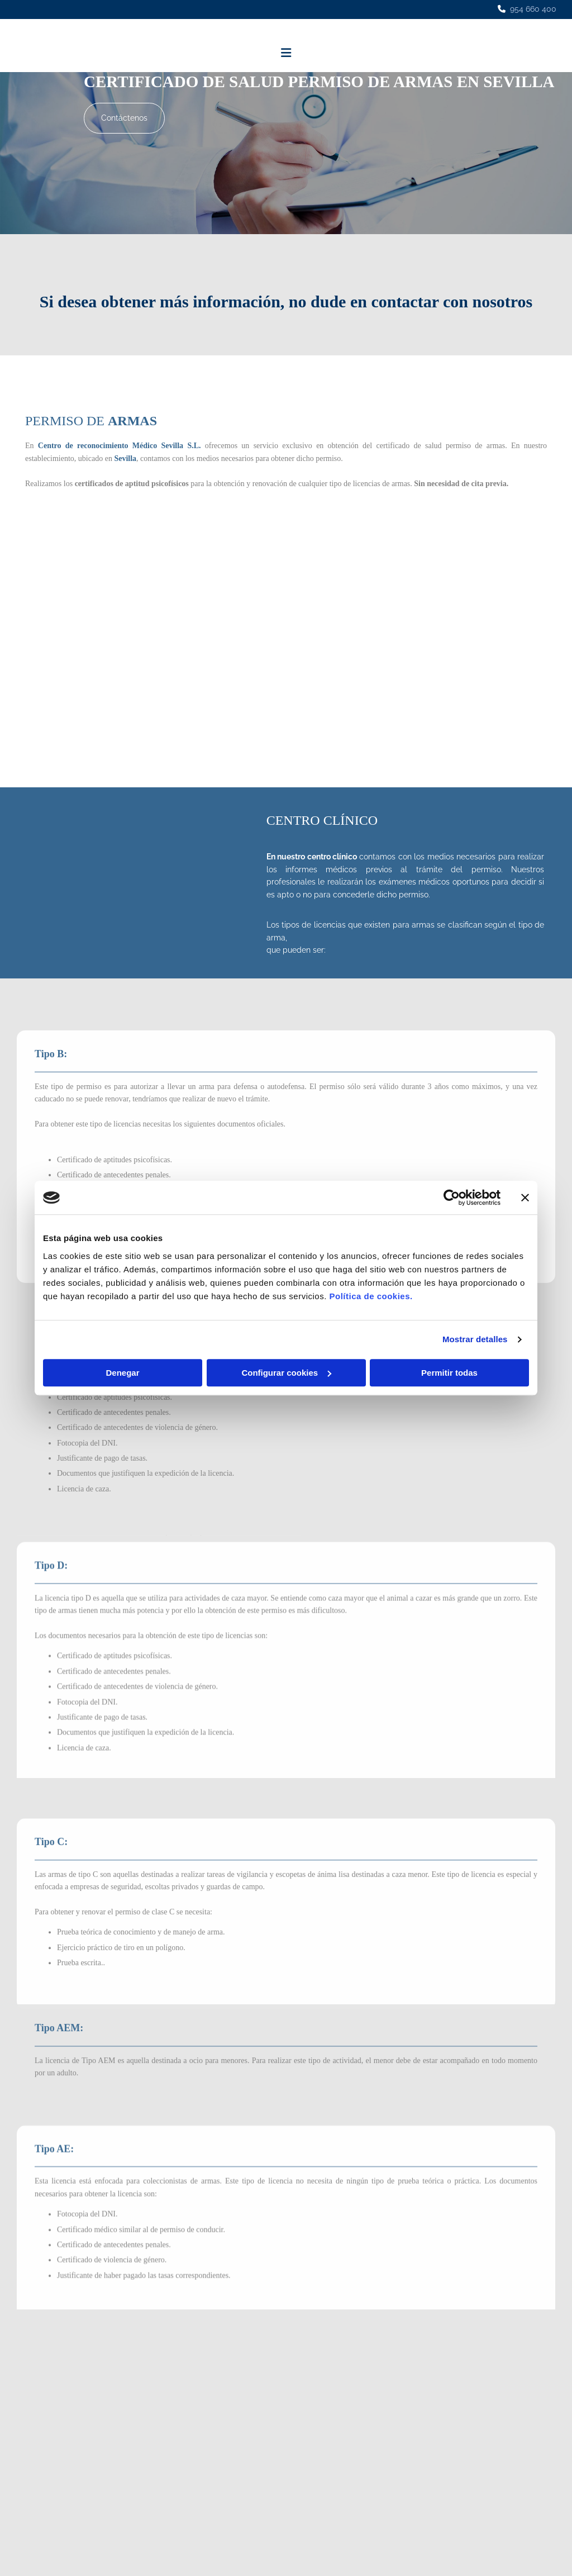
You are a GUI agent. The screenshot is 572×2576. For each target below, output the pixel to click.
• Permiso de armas (195, 2419)
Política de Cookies (463, 2431)
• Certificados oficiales (200, 2469)
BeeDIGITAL (525, 2535)
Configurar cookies (286, 1372)
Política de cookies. (370, 1296)
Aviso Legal (450, 2406)
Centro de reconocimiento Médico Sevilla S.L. (119, 445)
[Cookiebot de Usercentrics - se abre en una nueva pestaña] (451, 1197)
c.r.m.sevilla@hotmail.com (354, 2419)
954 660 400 (532, 8)
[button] (124, 118)
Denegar (122, 1372)
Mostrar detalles (475, 1339)
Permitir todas (449, 1372)
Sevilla (125, 458)
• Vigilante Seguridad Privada (213, 2431)
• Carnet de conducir (197, 2406)
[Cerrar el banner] (525, 1197)
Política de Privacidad (468, 2419)
